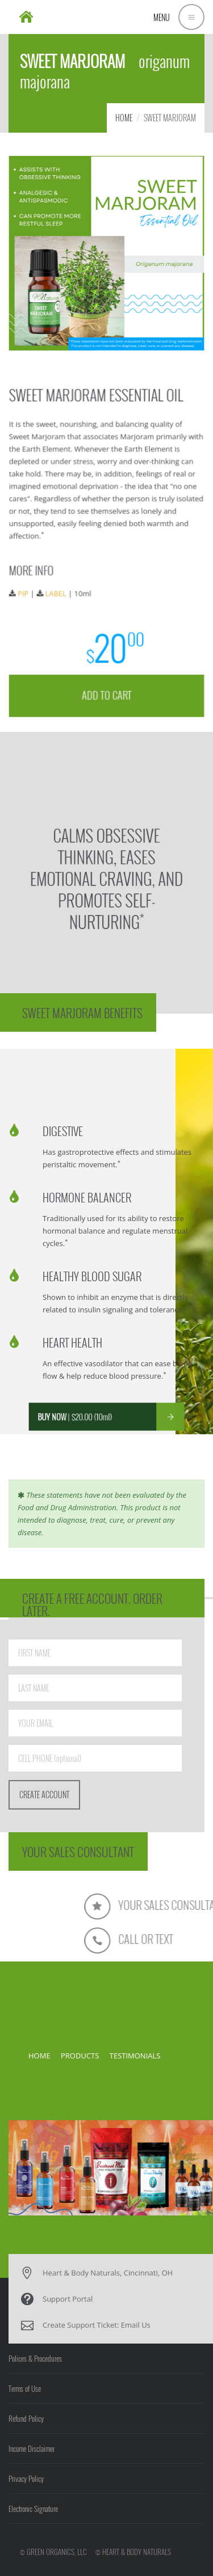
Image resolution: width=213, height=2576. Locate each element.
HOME (123, 118)
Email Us (136, 2325)
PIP (25, 592)
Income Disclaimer (32, 2448)
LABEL (57, 592)
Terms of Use (25, 2388)
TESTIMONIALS (135, 2055)
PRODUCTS (80, 2055)
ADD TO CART (106, 691)
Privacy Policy (26, 2478)
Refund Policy (26, 2418)
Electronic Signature (33, 2508)
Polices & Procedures (35, 2358)
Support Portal (68, 2299)
